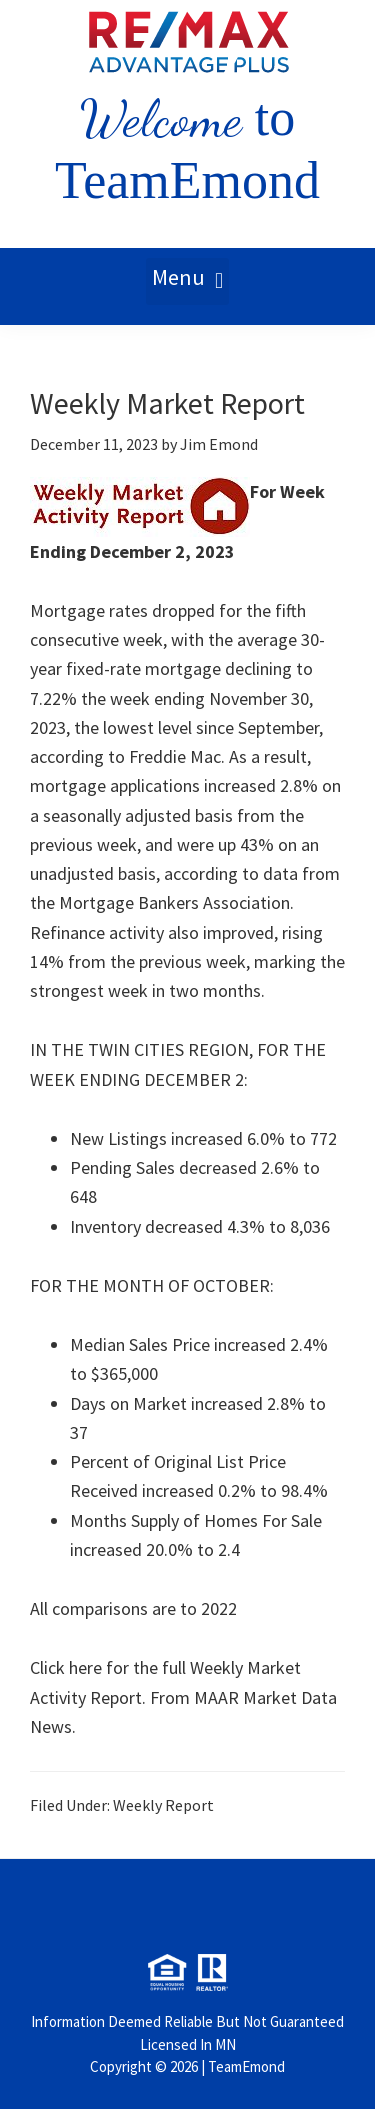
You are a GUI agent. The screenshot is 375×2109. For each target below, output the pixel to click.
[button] (187, 281)
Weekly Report (163, 1805)
